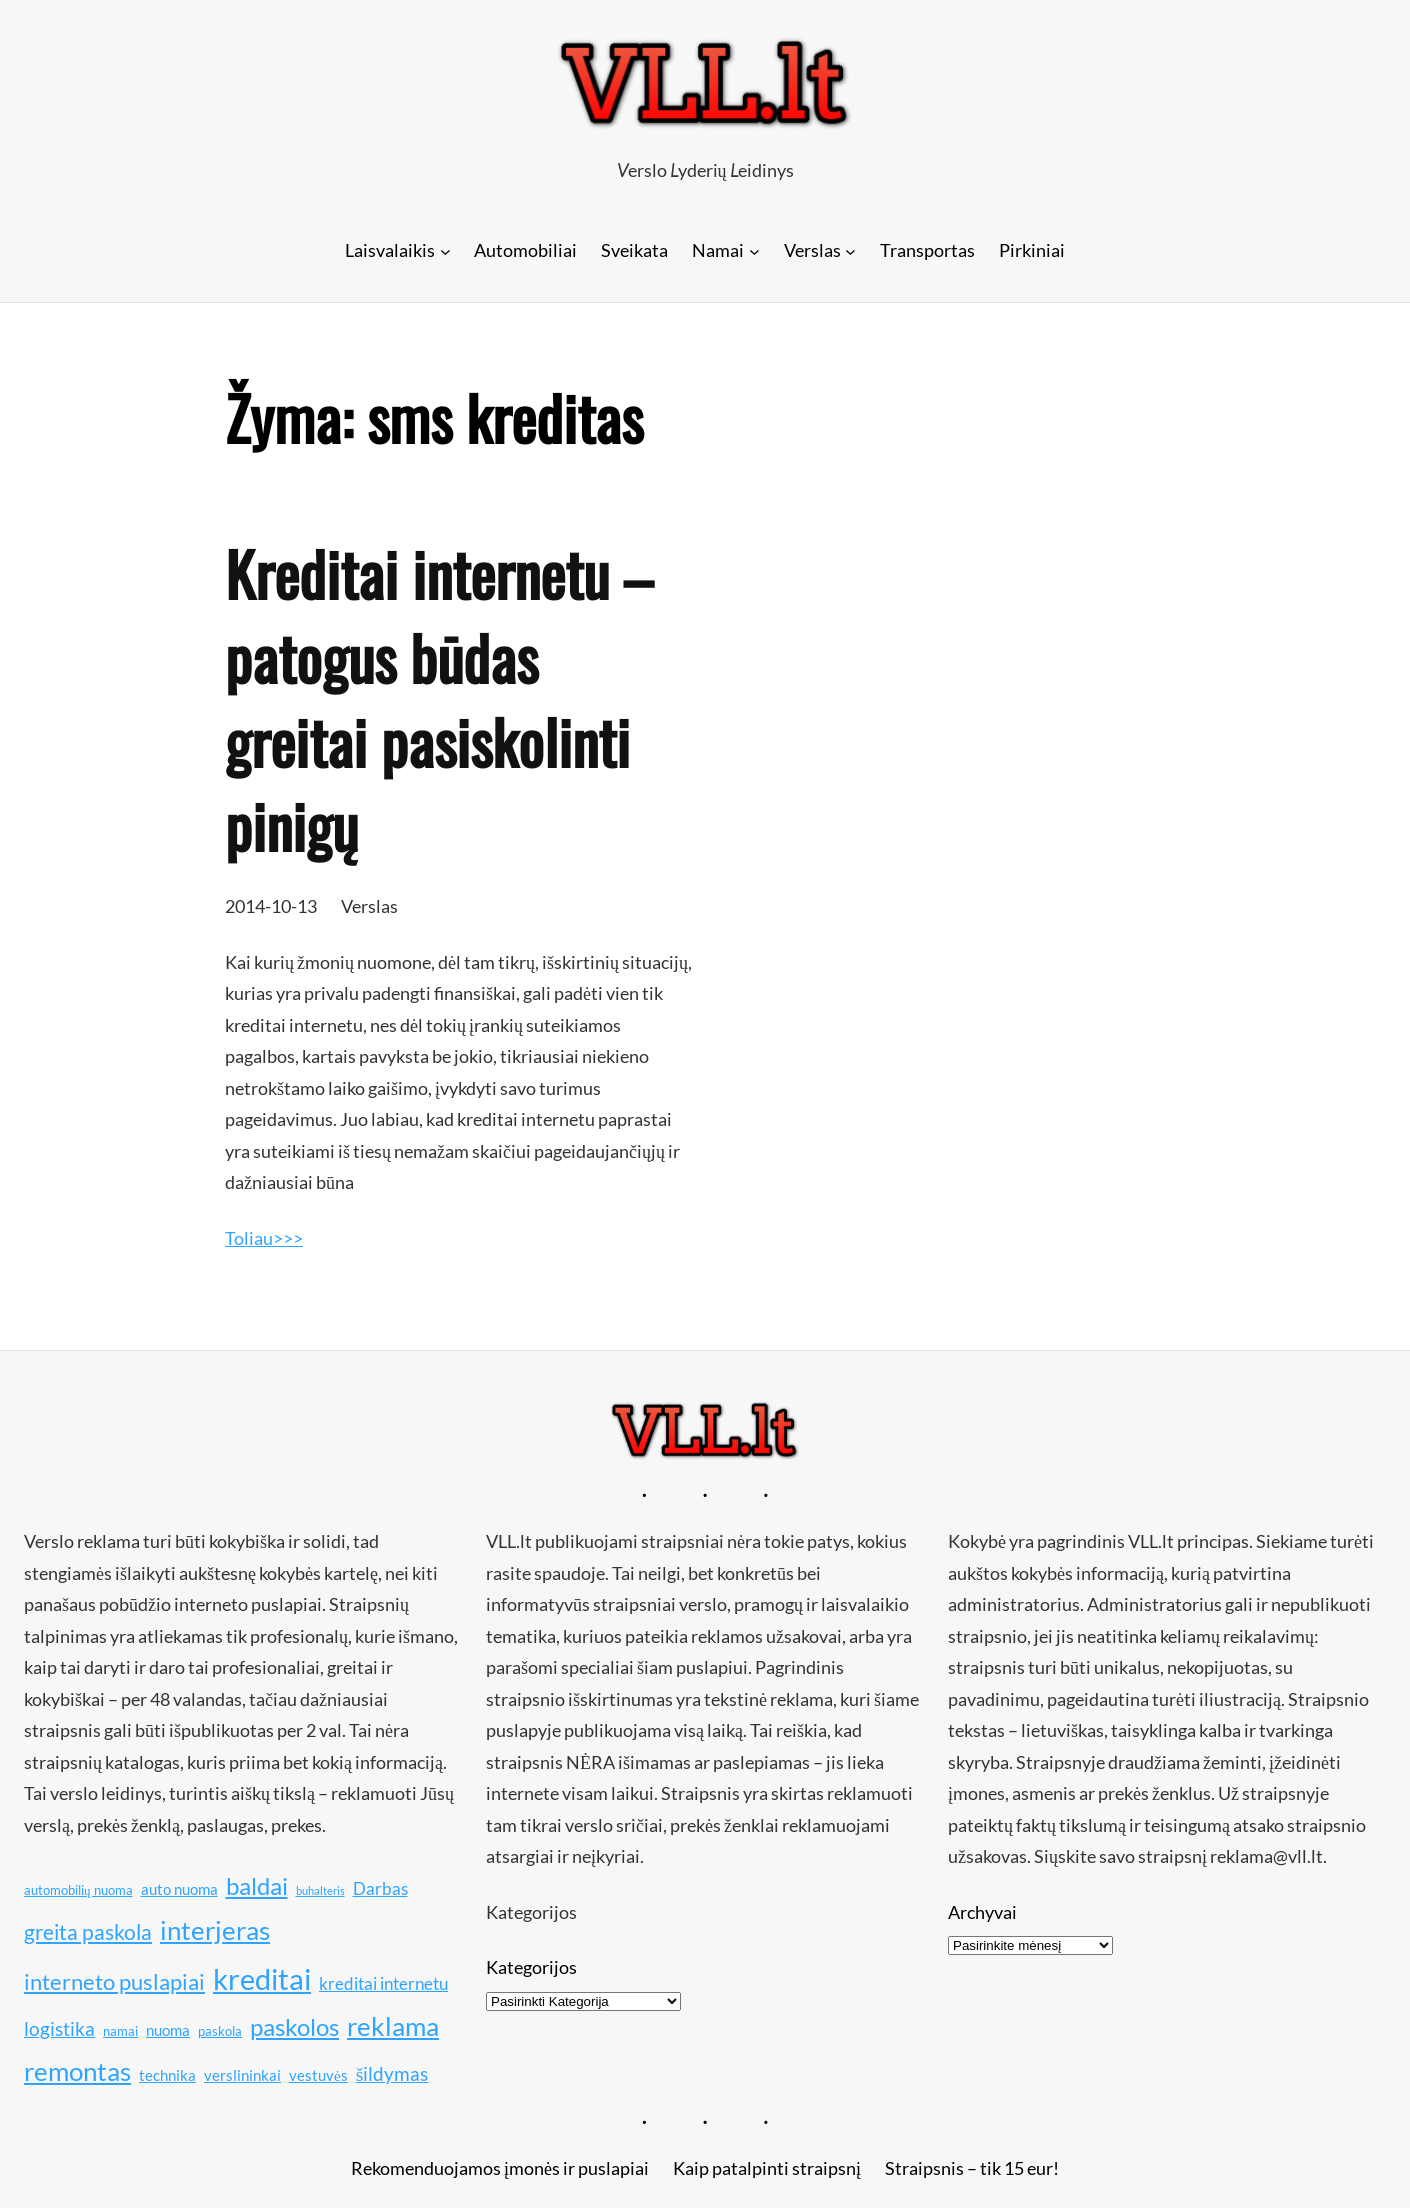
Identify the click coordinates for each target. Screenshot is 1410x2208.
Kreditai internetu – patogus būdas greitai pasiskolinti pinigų (439, 699)
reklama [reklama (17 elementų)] (393, 2026)
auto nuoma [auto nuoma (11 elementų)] (179, 1889)
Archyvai (982, 1912)
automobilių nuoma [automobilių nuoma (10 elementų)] (78, 1890)
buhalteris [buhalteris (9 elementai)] (320, 1890)
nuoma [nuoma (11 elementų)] (168, 2030)
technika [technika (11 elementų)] (167, 2075)
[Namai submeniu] (754, 250)
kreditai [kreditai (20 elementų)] (262, 1978)
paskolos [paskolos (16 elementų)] (294, 2026)
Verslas (369, 906)
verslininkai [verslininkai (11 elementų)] (242, 2075)
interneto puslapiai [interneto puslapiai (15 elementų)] (114, 1981)
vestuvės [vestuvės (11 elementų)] (318, 2075)
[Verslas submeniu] (850, 250)
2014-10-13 (271, 906)
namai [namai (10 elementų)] (120, 2031)
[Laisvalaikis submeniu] (445, 250)
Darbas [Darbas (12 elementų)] (380, 1888)
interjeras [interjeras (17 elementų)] (215, 1930)
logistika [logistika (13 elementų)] (59, 2028)
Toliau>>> (264, 1238)
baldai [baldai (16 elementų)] (257, 1885)
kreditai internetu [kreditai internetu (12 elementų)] (383, 1983)
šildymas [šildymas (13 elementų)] (392, 2073)
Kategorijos (531, 1967)
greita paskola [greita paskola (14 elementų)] (88, 1932)
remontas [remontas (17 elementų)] (77, 2071)
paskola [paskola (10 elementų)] (220, 2031)
